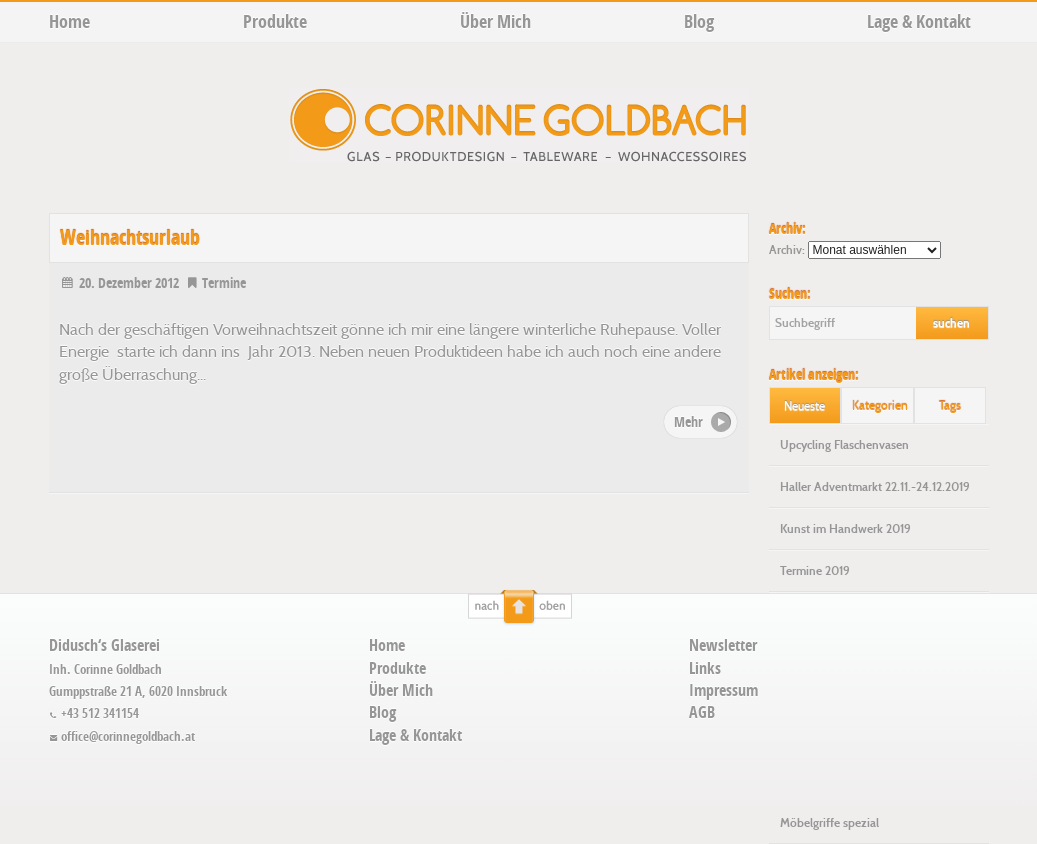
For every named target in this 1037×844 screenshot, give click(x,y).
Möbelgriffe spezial (829, 823)
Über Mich (495, 21)
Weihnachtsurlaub (130, 237)
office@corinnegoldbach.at (122, 736)
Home (69, 21)
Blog (699, 21)
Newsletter (723, 645)
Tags (950, 405)
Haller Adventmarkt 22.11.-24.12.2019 (875, 487)
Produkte (275, 21)
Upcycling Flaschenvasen (844, 445)
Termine (215, 282)
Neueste (804, 405)
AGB (702, 712)
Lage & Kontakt (919, 21)
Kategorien (880, 405)
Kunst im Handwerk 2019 (845, 529)
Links (705, 668)
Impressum (723, 690)
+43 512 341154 (94, 713)
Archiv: (787, 250)
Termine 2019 (815, 571)
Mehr (688, 421)
